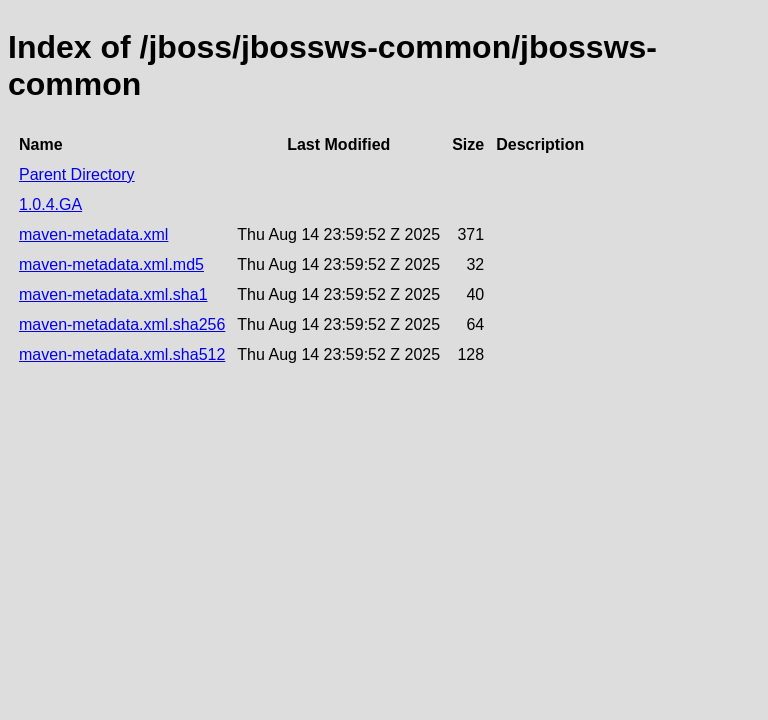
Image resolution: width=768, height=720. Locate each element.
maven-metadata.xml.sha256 (122, 324)
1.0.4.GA (50, 204)
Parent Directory (77, 174)
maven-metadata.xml (93, 234)
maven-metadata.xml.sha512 (122, 354)
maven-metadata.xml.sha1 (113, 294)
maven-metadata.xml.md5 (111, 264)
